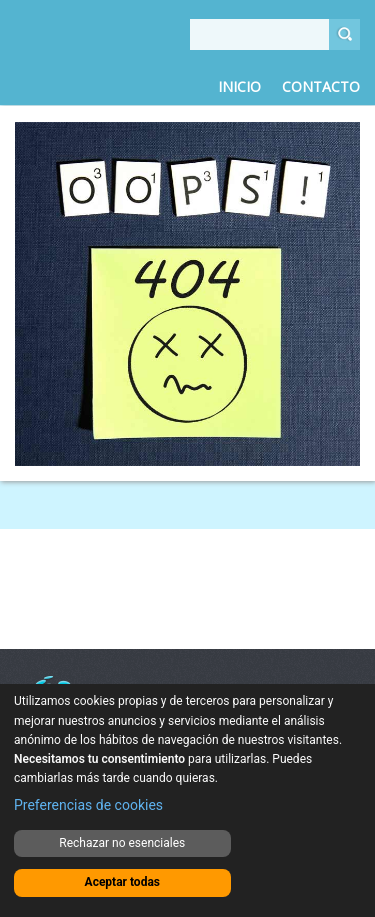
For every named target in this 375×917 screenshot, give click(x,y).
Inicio (239, 86)
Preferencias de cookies (88, 805)
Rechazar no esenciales (122, 843)
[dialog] (187, 800)
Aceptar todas (122, 882)
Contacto (321, 86)
